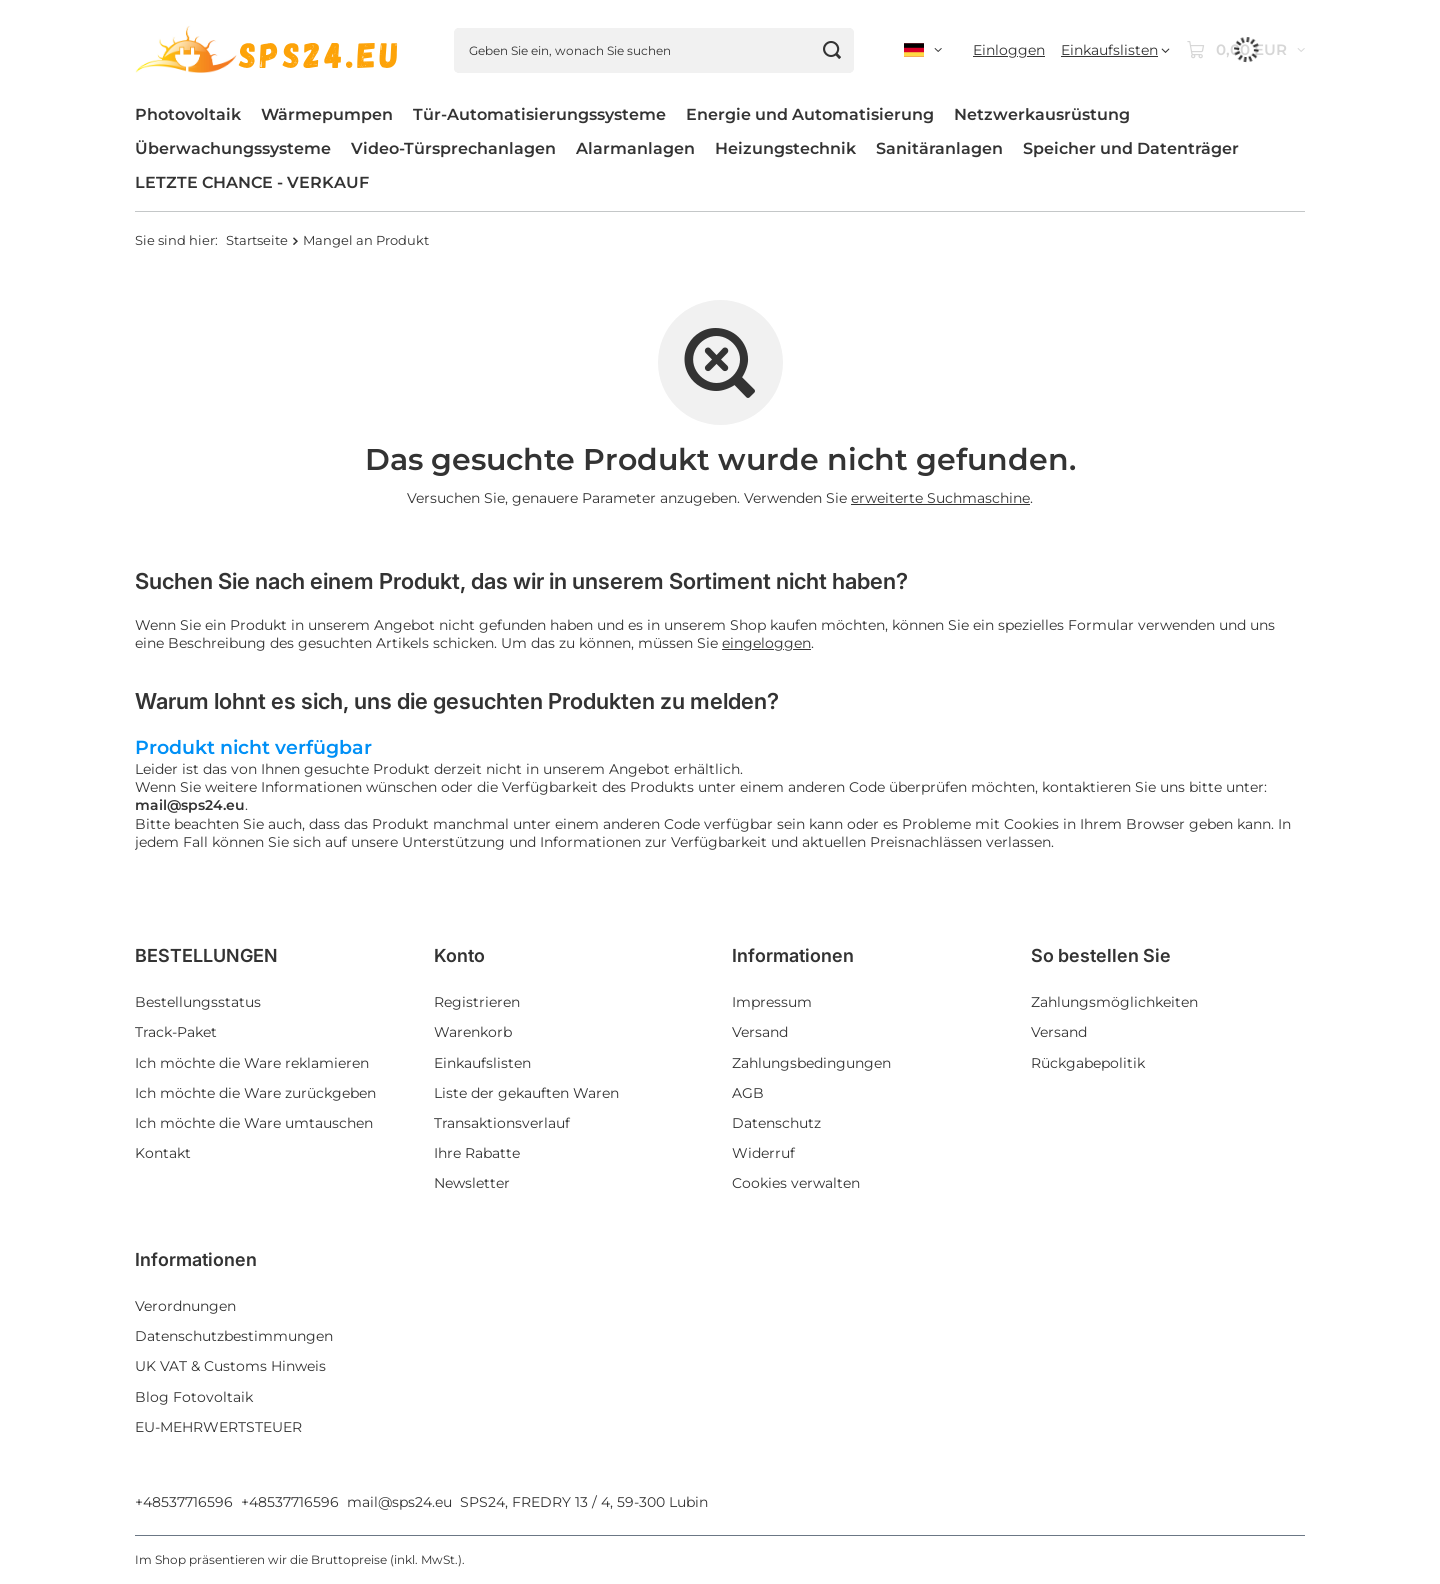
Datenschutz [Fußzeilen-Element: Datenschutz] (776, 1123)
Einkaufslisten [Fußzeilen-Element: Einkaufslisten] (482, 1063)
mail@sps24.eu (399, 1502)
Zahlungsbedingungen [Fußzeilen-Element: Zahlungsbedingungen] (811, 1063)
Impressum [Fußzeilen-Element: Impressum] (772, 1002)
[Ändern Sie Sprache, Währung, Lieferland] (923, 50)
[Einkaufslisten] (1115, 50)
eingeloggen (766, 643)
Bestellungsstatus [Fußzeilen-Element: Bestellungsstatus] (198, 1002)
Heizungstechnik (785, 148)
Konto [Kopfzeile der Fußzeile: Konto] (459, 955)
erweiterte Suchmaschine (940, 498)
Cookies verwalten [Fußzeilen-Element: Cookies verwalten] (796, 1183)
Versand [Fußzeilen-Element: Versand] (760, 1032)
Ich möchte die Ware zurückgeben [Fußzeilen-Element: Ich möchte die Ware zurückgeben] (255, 1093)
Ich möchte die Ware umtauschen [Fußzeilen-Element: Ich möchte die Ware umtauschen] (254, 1123)
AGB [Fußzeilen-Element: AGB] (748, 1093)
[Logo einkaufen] (269, 50)
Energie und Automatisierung (810, 114)
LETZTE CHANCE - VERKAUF (252, 182)
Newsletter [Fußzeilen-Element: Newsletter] (472, 1183)
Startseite (257, 240)
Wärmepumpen (327, 114)
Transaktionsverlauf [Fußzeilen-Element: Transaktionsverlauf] (502, 1123)
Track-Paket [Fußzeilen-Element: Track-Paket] (176, 1032)
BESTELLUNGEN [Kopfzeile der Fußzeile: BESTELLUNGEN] (206, 955)
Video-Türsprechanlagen (453, 148)
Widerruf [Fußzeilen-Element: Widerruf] (763, 1153)
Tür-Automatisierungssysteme (539, 114)
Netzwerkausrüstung (1042, 114)
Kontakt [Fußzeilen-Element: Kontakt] (163, 1153)
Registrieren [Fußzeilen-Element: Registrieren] (477, 1002)
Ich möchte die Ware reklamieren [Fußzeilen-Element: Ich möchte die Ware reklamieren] (252, 1063)
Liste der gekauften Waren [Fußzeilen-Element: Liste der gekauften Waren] (526, 1093)
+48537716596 (184, 1502)
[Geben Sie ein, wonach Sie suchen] (654, 50)
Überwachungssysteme (233, 148)
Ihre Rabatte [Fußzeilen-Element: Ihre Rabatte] (477, 1153)
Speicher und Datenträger (1131, 148)
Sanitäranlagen (939, 148)
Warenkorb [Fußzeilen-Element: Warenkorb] (473, 1032)
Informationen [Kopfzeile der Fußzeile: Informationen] (793, 955)
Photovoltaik (188, 114)
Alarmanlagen (635, 148)
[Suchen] (831, 50)
